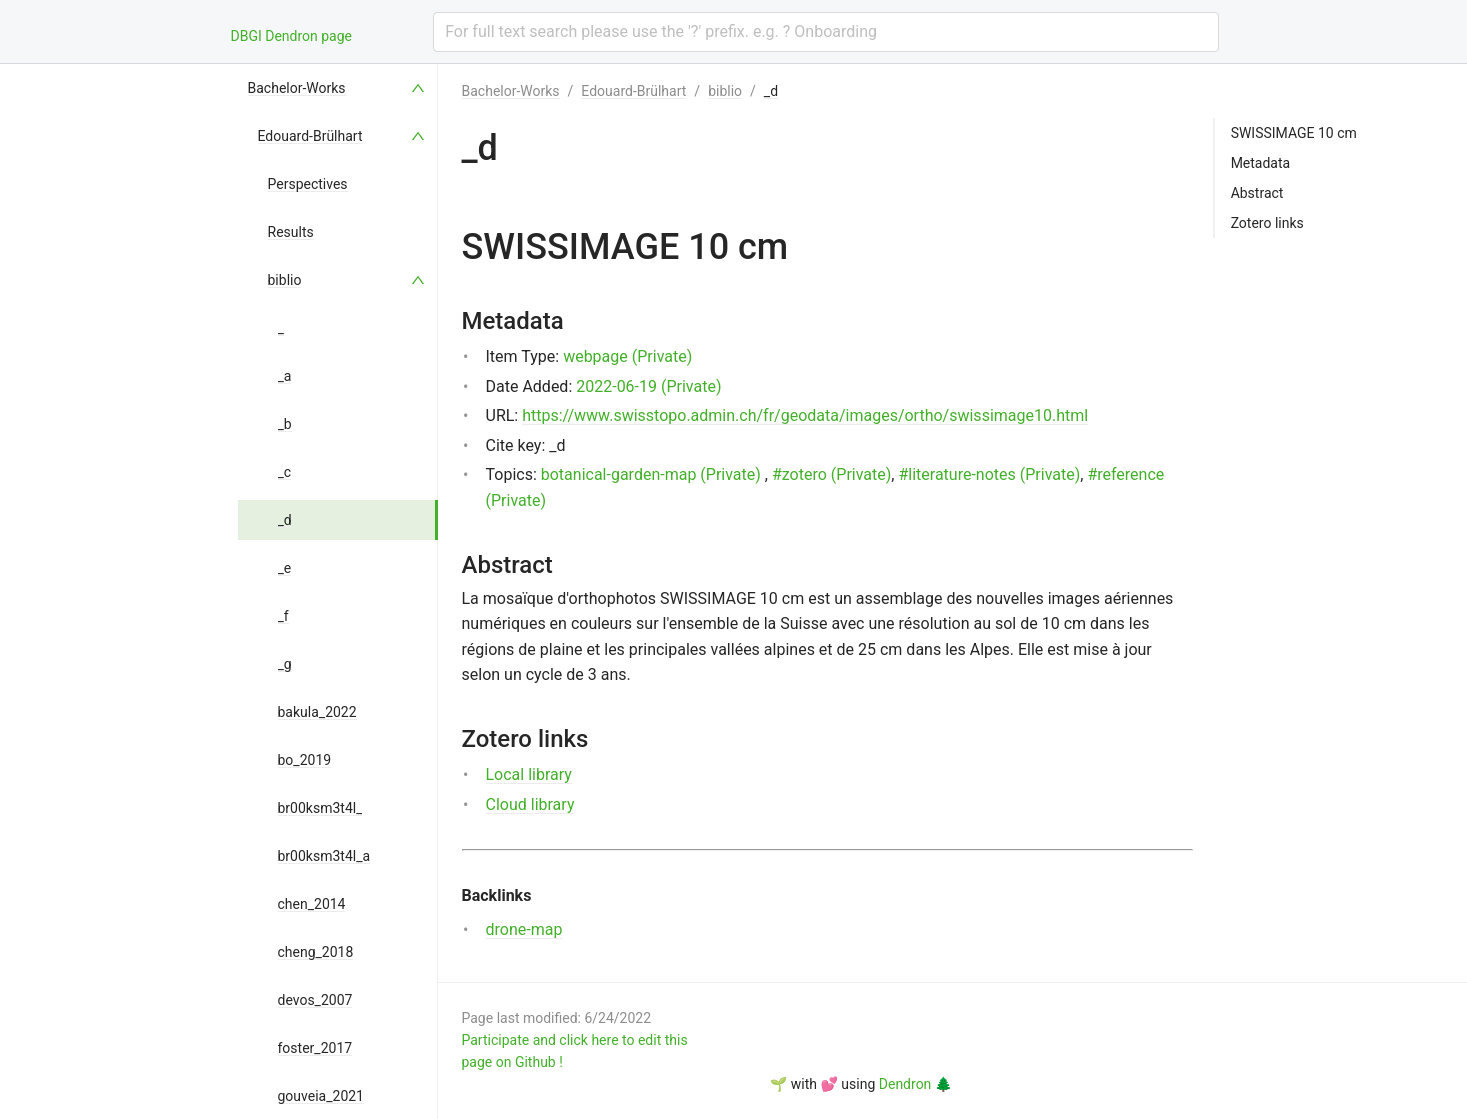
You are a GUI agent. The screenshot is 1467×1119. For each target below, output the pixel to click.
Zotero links (1267, 223)
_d (285, 520)
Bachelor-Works (297, 88)
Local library (529, 774)
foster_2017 (315, 1048)
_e (285, 568)
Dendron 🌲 (915, 1084)
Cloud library (530, 804)
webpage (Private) (627, 356)
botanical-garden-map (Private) (651, 474)
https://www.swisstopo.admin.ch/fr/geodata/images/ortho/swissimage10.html (805, 415)
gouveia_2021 (321, 1096)
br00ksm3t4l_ (320, 808)
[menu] (338, 591)
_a (285, 376)
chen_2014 (312, 904)
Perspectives (308, 184)
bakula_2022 (317, 712)
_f (283, 616)
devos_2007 (315, 1000)
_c (285, 472)
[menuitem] (338, 88)
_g (285, 664)
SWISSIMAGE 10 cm (1294, 133)
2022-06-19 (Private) (648, 386)
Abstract (1257, 193)
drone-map (524, 929)
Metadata (1261, 163)
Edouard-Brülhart (310, 136)
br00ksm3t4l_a (324, 856)
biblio (285, 280)
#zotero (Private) (831, 474)
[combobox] (825, 32)
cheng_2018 (316, 952)
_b (285, 424)
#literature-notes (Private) (989, 474)
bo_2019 (305, 760)
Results (291, 232)
